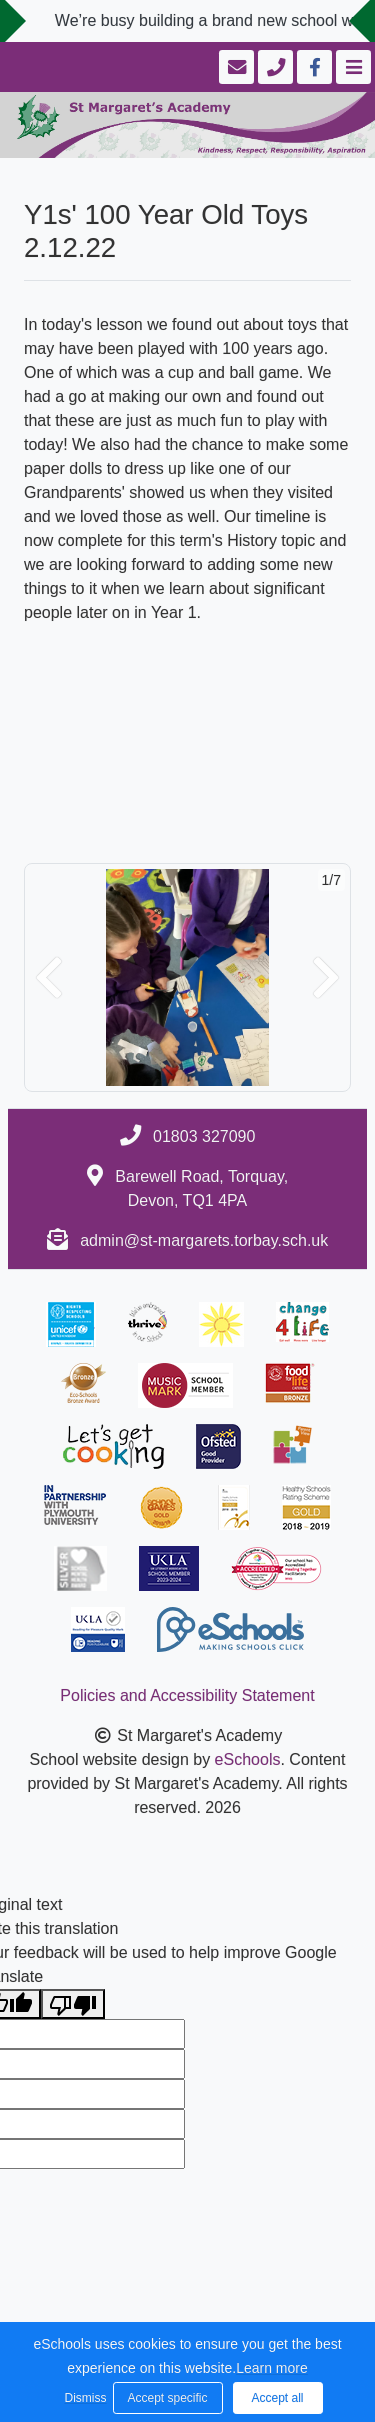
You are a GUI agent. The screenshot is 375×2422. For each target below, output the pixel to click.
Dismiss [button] (84, 2398)
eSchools (248, 1759)
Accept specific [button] (167, 2398)
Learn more (272, 2368)
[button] (49, 977)
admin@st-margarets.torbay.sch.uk (204, 1240)
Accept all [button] (277, 2398)
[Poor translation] (73, 2004)
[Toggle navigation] (351, 67)
